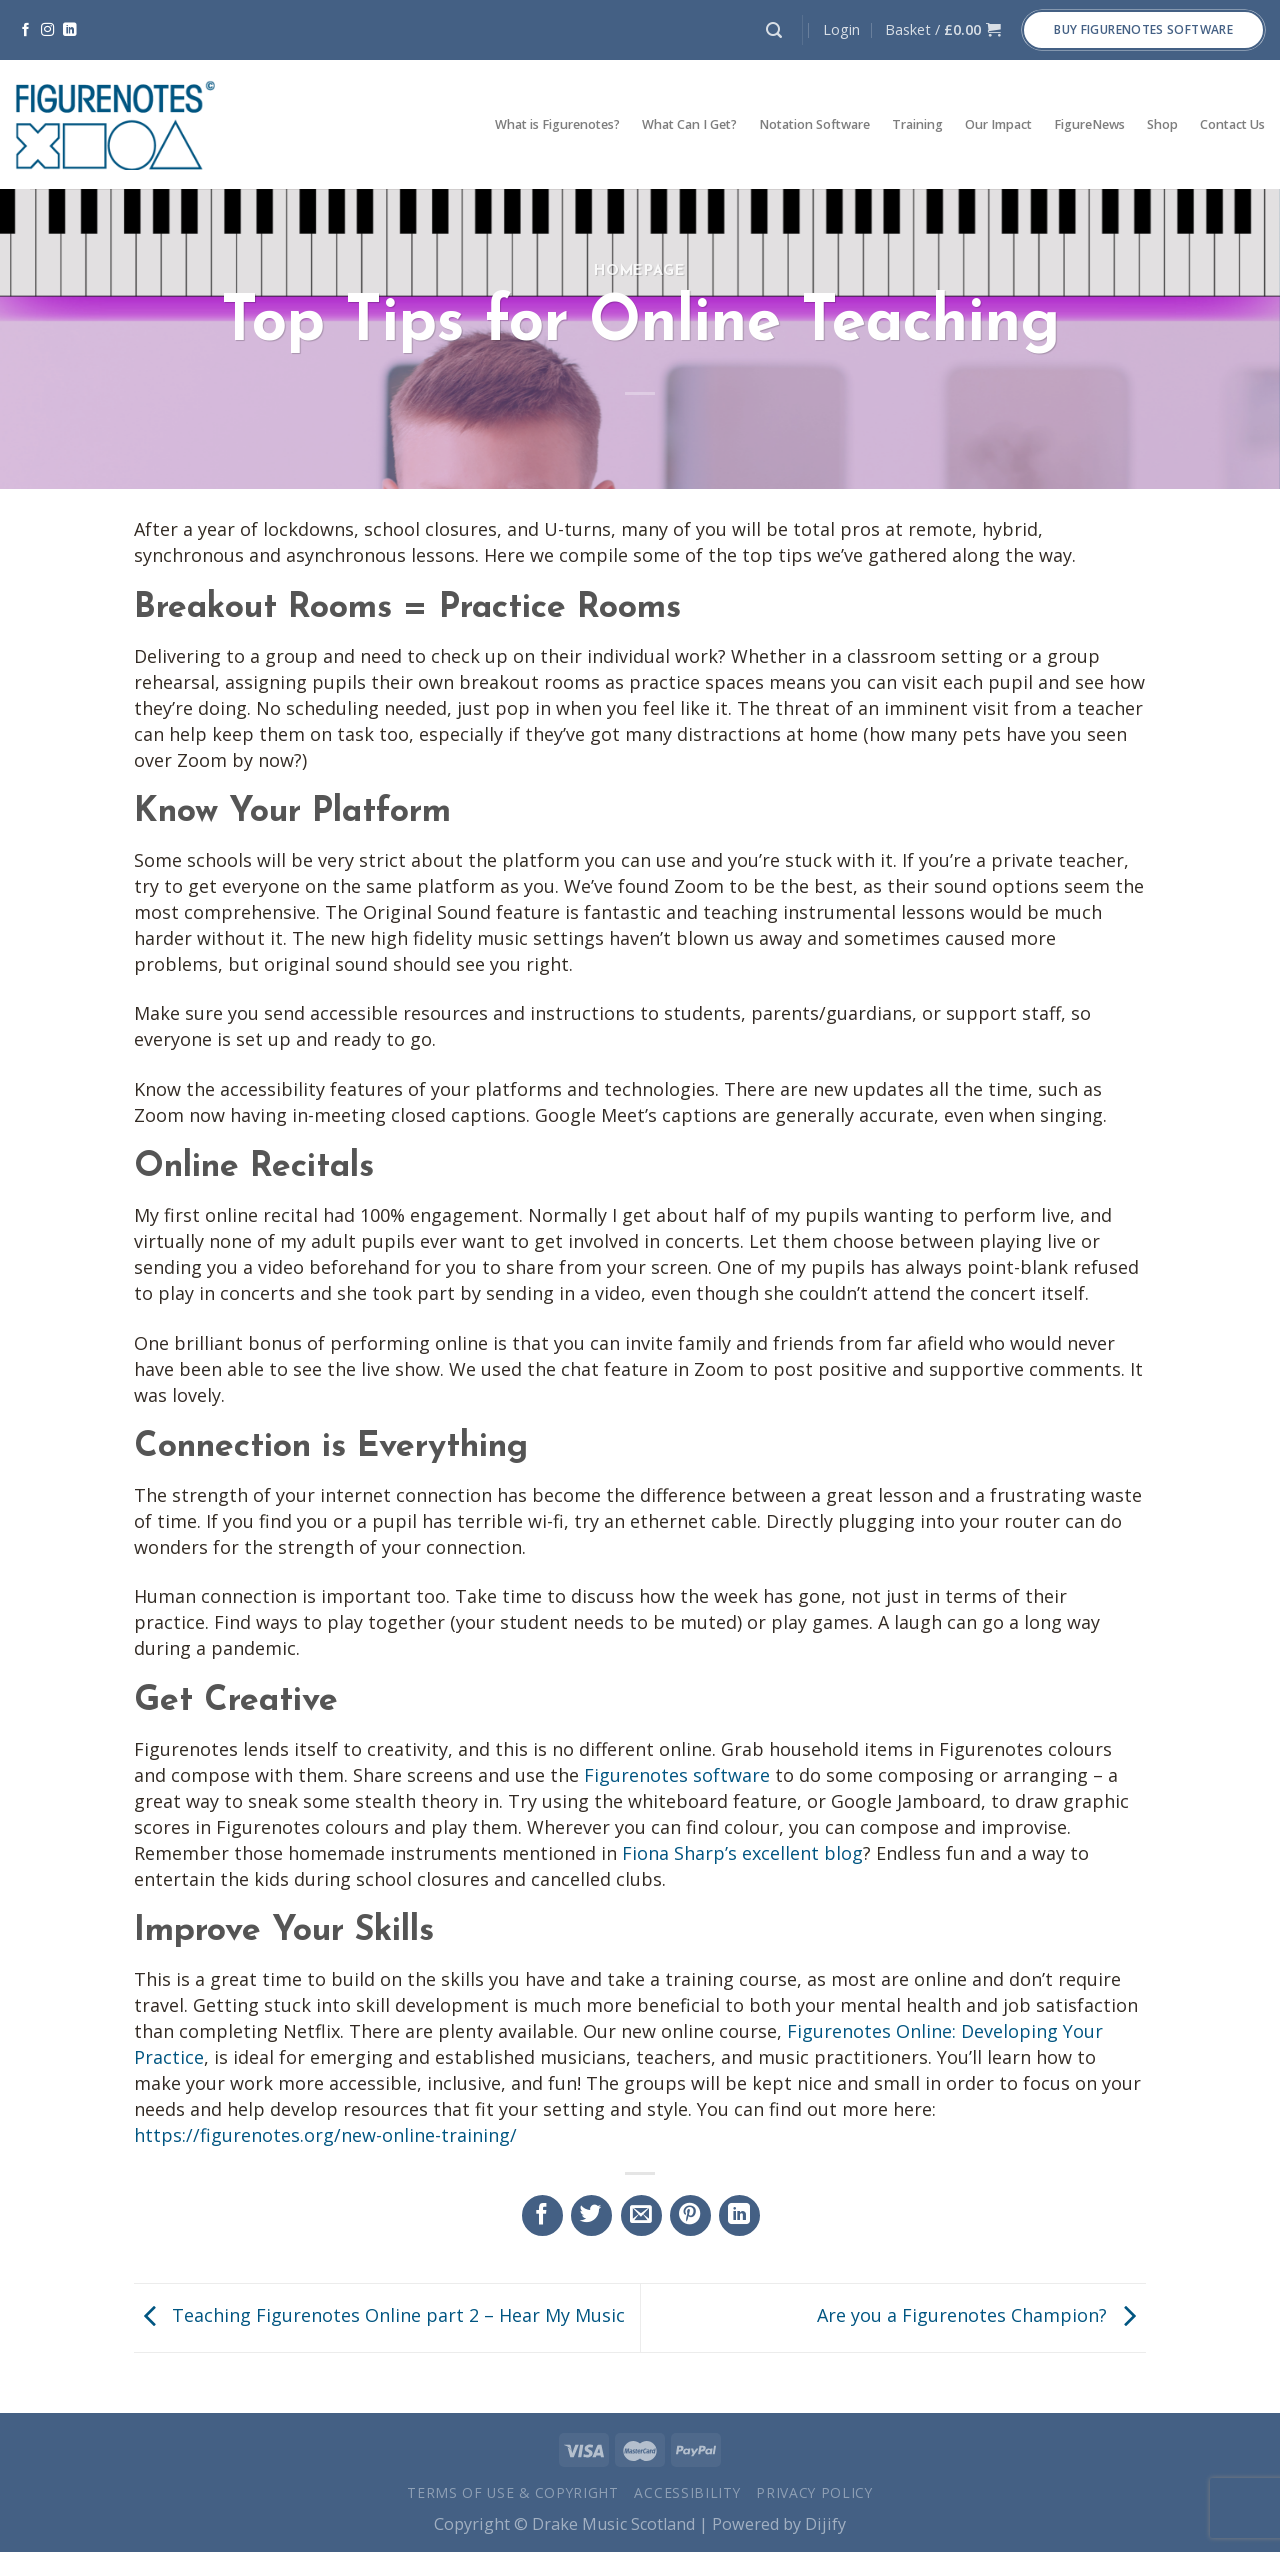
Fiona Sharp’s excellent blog (742, 1853)
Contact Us (1232, 124)
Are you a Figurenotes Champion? (981, 2316)
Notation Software (814, 124)
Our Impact (998, 124)
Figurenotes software (677, 1775)
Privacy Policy (814, 2492)
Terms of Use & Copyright (513, 2492)
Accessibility (687, 2492)
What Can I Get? (689, 124)
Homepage (640, 271)
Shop (1162, 124)
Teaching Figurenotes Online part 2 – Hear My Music (379, 2316)
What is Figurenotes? (557, 124)
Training (917, 124)
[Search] (774, 30)
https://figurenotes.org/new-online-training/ (325, 2135)
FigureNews (1089, 124)
